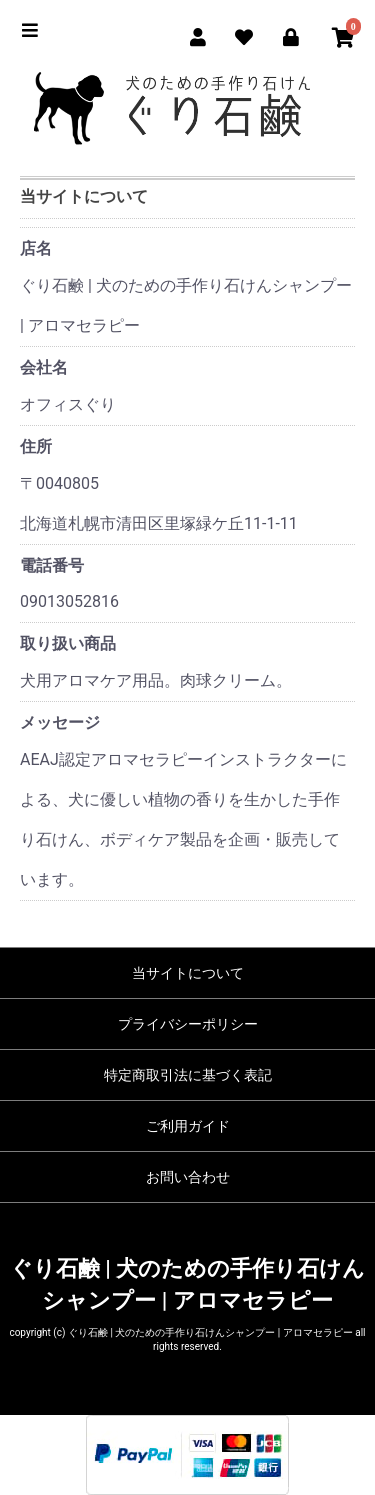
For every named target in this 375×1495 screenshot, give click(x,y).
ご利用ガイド (188, 1126)
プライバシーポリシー (188, 1024)
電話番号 (52, 565)
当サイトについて (188, 973)
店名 (36, 248)
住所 (36, 446)
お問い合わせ (188, 1177)
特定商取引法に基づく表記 (188, 1075)
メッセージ (60, 722)
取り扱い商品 (68, 643)
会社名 (44, 367)
